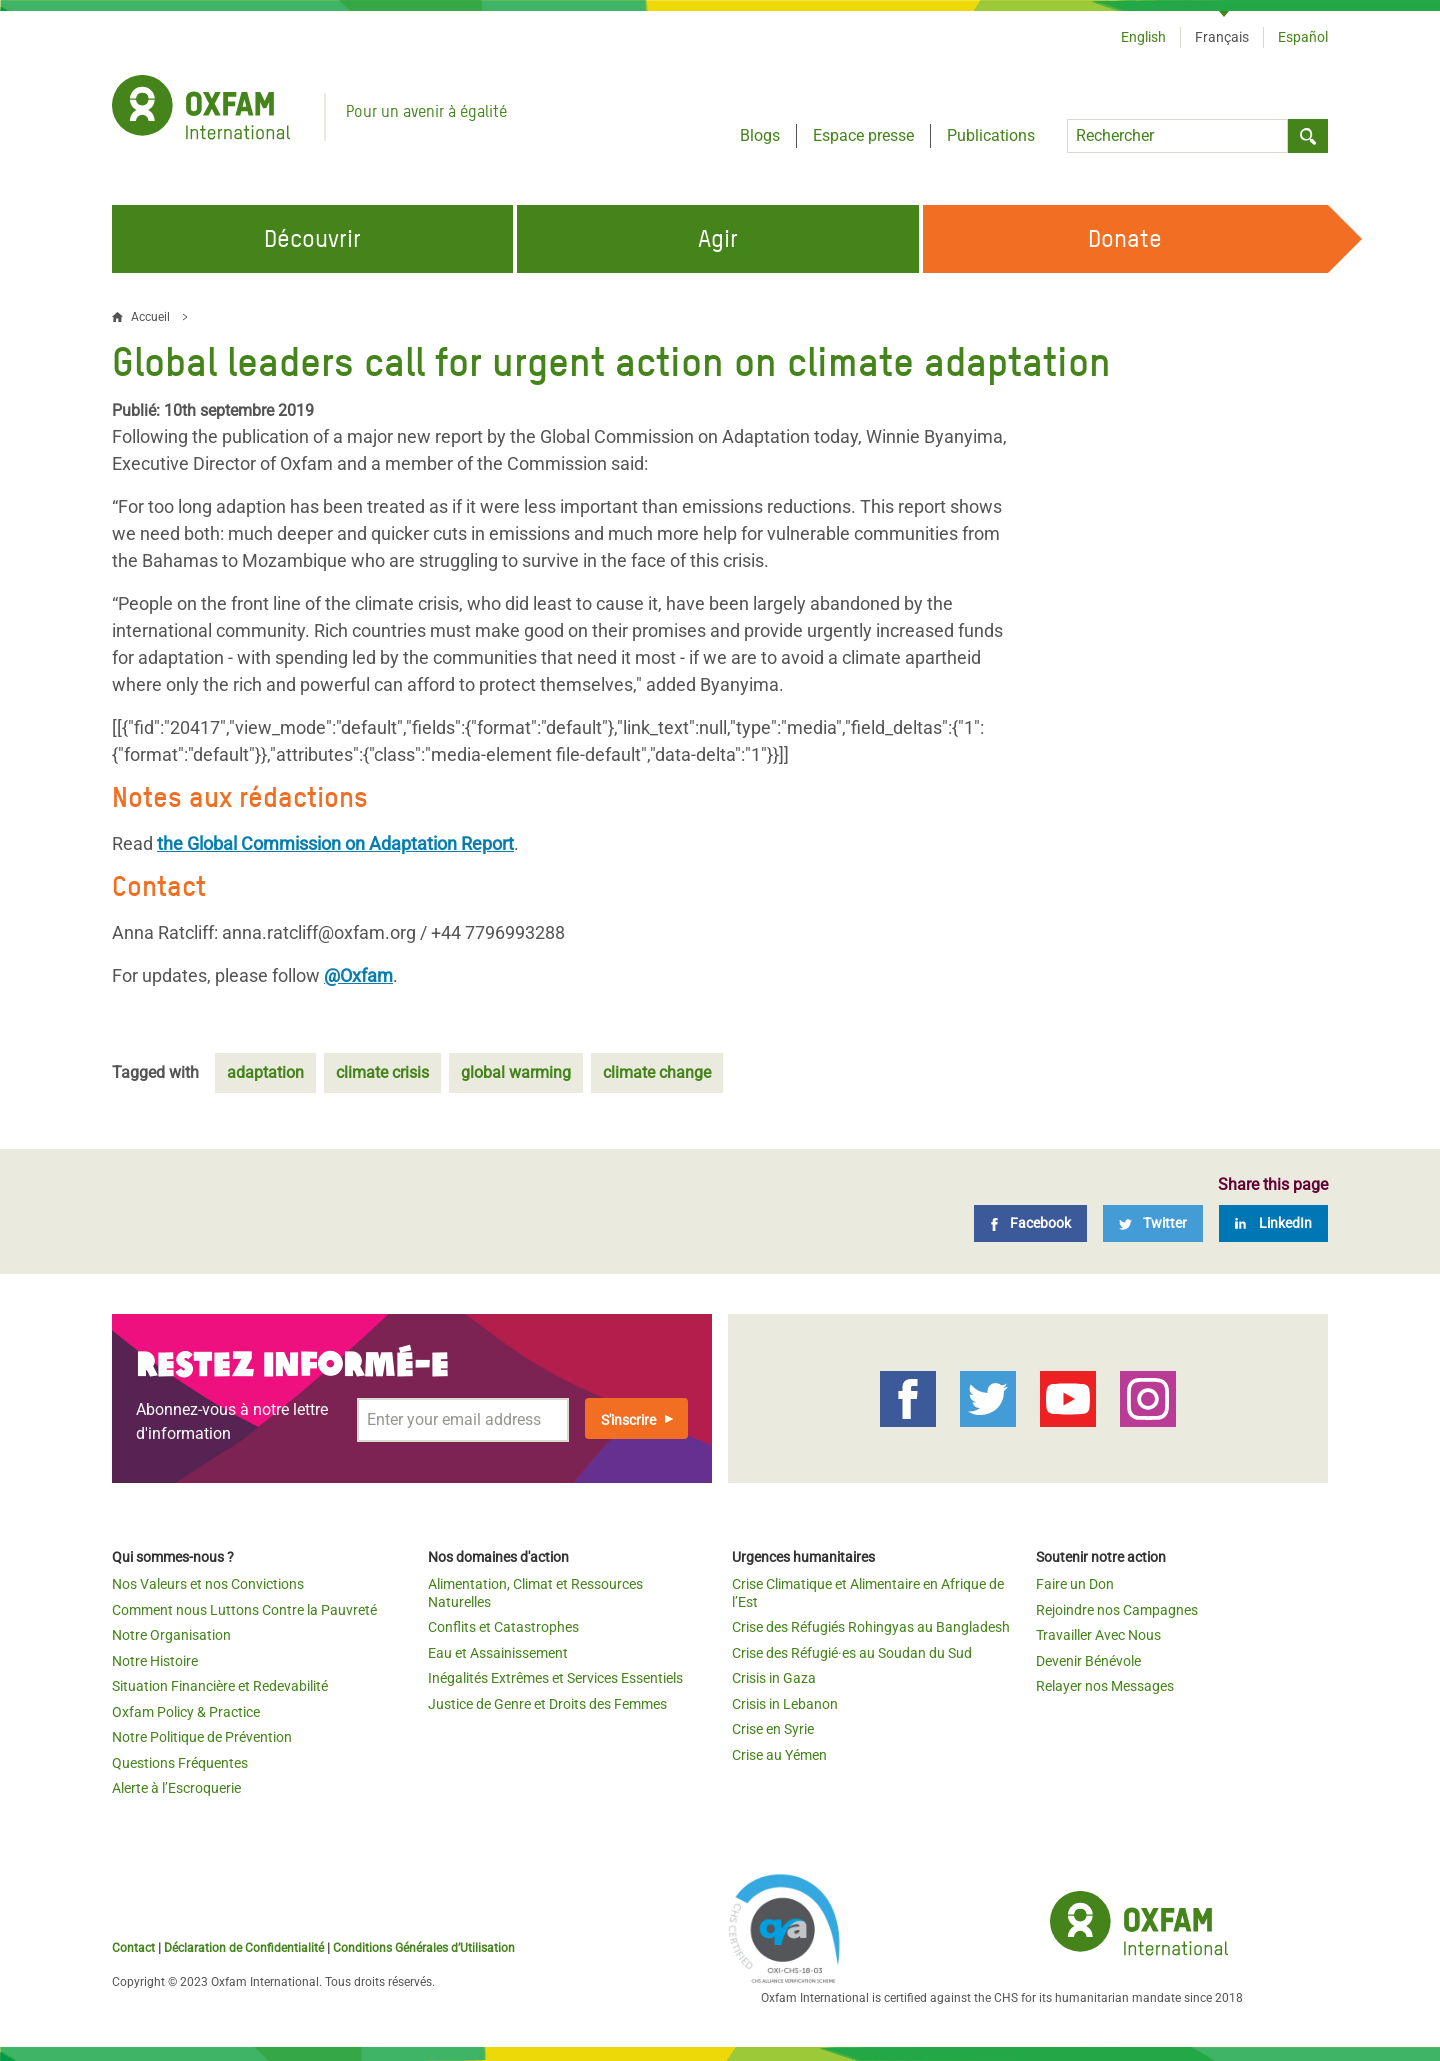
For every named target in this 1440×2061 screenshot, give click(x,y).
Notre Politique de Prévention (202, 1737)
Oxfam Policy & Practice (186, 1712)
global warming (516, 1072)
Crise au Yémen (779, 1755)
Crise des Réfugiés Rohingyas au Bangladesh (871, 1627)
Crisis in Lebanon (785, 1704)
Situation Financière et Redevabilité (220, 1686)
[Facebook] (1030, 1223)
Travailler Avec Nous (1098, 1635)
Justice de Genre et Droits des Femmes (547, 1704)
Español (1303, 37)
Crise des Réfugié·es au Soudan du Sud (852, 1653)
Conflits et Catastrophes (503, 1627)
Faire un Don (1075, 1584)
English (1143, 37)
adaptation (265, 1072)
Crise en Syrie (773, 1729)
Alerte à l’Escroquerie (176, 1788)
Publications (991, 135)
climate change (657, 1072)
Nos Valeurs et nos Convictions (208, 1584)
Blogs (760, 135)
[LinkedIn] (1273, 1223)
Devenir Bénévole (1088, 1661)
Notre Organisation (171, 1635)
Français (1222, 37)
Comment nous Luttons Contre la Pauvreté (244, 1610)
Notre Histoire (155, 1661)
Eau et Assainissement (498, 1653)
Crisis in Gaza (774, 1678)
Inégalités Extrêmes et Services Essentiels (555, 1678)
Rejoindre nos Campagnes (1117, 1610)
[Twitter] (1153, 1223)
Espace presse (863, 135)
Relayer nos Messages (1105, 1686)
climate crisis (382, 1072)
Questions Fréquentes (180, 1763)
